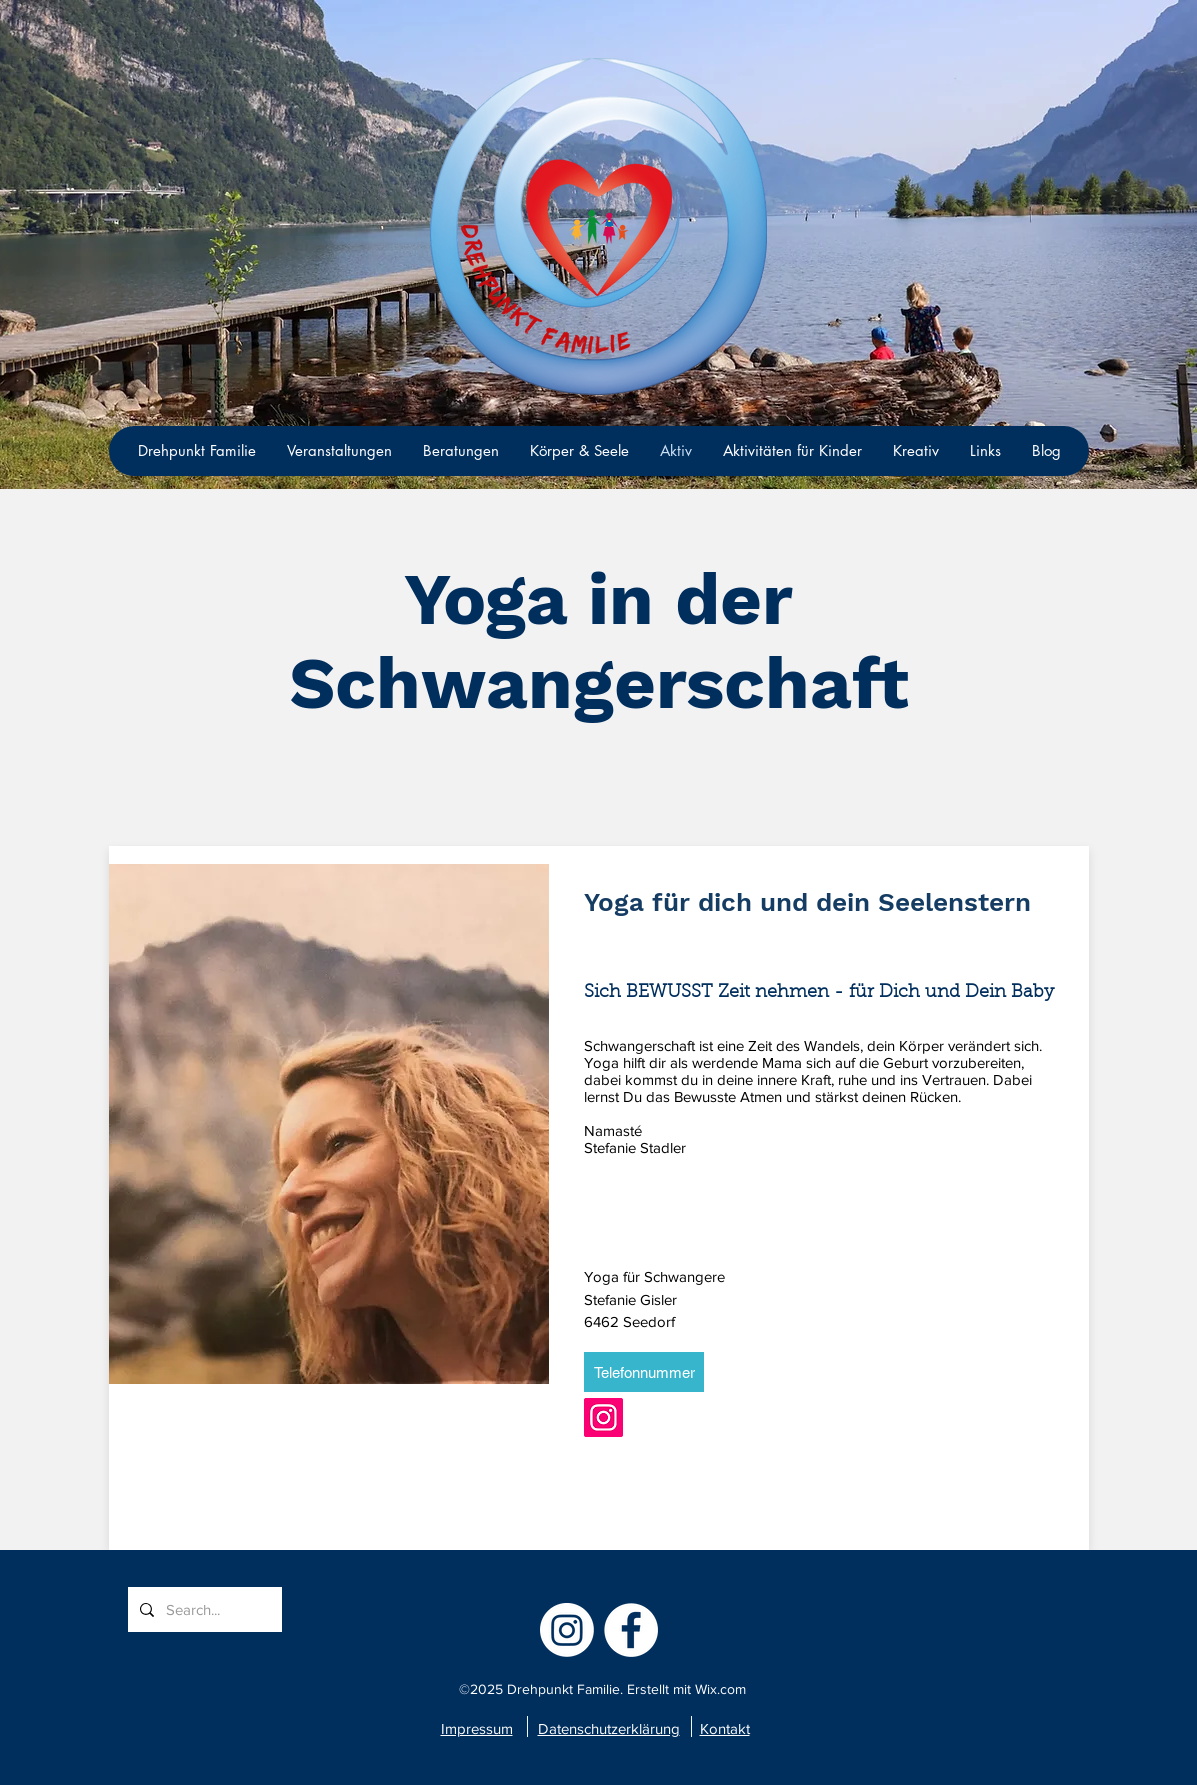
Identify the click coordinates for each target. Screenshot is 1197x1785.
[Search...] (203, 1609)
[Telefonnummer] (644, 1372)
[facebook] (631, 1630)
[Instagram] (603, 1417)
